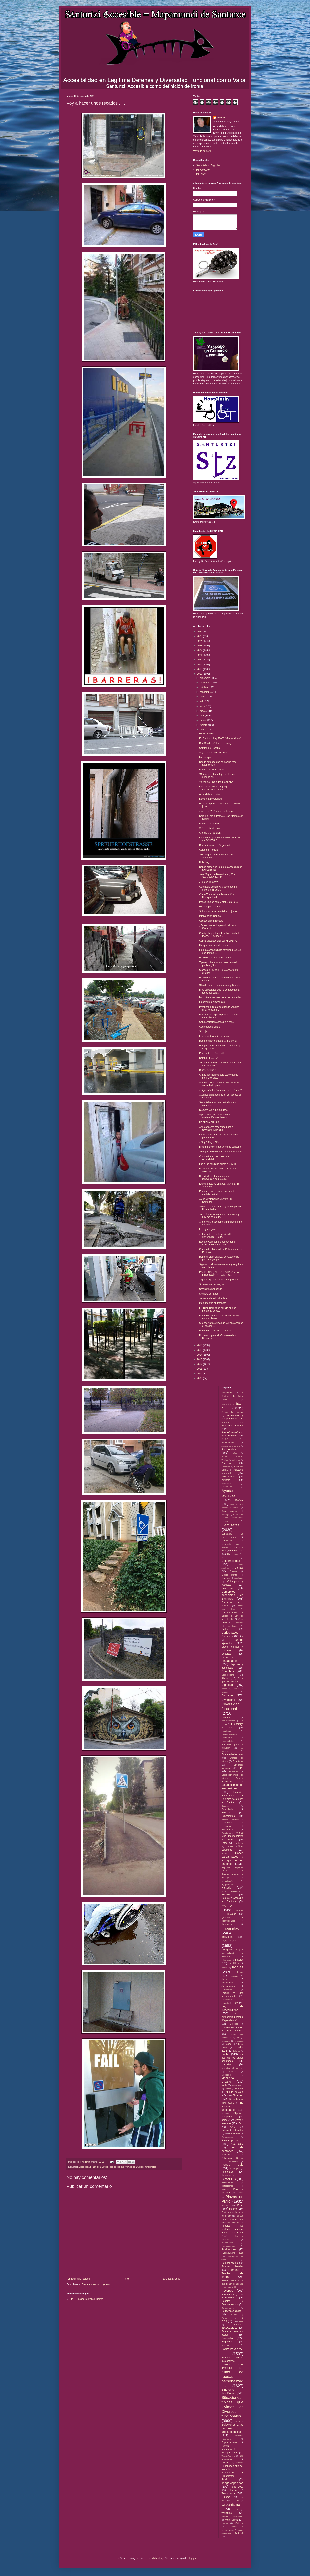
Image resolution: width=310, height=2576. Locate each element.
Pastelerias (227, 2154)
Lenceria (225, 2003)
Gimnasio (229, 1846)
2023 (200, 645)
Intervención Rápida (210, 916)
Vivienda (239, 2523)
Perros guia (233, 2164)
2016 (200, 1345)
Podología (226, 2205)
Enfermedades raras (233, 1754)
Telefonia (226, 2462)
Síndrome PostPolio (228, 2391)
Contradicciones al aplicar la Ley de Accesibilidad (233, 1615)
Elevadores (227, 1737)
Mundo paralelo (234, 2092)
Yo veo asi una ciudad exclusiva (216, 782)
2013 (200, 1359)
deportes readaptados (230, 1659)
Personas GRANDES (229, 2177)
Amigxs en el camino (231, 1446)
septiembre (206, 692)
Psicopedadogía (228, 2246)
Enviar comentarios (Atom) (96, 2284)
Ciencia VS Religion (210, 832)
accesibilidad (84, 2167)
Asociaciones (229, 1476)
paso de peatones (233, 2149)
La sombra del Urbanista (212, 1002)
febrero (204, 725)
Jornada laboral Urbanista (213, 1298)
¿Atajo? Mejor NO (209, 1142)
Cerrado (239, 1567)
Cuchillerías (232, 1626)
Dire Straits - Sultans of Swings (215, 743)
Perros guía (235, 2168)
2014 (200, 1354)
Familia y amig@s (230, 1819)
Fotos (225, 1843)
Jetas (240, 1972)
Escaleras (233, 1771)
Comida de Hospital (209, 748)
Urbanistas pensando (210, 1289)
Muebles (239, 2088)
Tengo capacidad (233, 2483)
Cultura (225, 1629)
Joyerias (234, 1976)
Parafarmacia (227, 2137)
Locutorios (226, 2041)
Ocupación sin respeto (211, 920)
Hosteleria (227, 1894)
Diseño (236, 1688)
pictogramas (227, 2186)
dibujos (225, 1678)
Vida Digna (231, 2519)
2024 (200, 641)
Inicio (127, 2278)
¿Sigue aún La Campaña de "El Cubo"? (220, 1090)
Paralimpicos (230, 2140)
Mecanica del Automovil (233, 2068)
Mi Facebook (203, 169)
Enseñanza (238, 1761)
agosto (204, 696)
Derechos (228, 1671)
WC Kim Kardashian (210, 828)
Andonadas (229, 1449)
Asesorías (226, 1467)
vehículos (227, 2513)
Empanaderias (228, 1741)
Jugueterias (227, 1982)
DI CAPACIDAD (207, 1070)
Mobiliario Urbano (228, 2079)
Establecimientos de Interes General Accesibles (233, 1778)
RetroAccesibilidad (231, 2311)
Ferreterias (227, 1826)
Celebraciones (231, 1560)
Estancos (225, 1806)
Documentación (228, 1721)
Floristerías (226, 1833)
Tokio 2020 (236, 2486)
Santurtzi (227, 2338)
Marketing (227, 2064)
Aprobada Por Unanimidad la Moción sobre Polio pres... (219, 1084)
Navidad (238, 2095)
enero (203, 729)
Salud (240, 2321)
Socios (237, 2421)
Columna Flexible (208, 849)
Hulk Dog (204, 862)
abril (202, 715)
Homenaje (235, 1891)
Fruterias (239, 1843)
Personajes (228, 2171)
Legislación (227, 1999)
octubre (204, 687)
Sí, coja (203, 1031)
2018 (200, 669)
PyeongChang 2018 (233, 2253)
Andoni (221, 117)
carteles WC (236, 1550)
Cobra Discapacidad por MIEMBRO (218, 940)
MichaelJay (157, 2558)
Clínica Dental (230, 1575)
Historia (226, 1887)
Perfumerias (233, 2161)
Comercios (227, 1588)
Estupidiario (227, 1809)
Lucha (225, 2054)
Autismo (226, 1480)
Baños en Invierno (209, 823)
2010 (200, 1373)
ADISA (225, 1439)
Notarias (225, 2113)
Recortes (227, 2290)
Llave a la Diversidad (210, 798)
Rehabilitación (228, 2308)
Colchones (238, 1578)
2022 (200, 650)
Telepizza (239, 2463)
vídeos (225, 2523)
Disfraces (228, 1695)
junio (203, 706)
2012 (200, 1364)
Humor (227, 1905)
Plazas (240, 2193)
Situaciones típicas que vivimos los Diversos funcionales (129, 2167)
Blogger (192, 2558)
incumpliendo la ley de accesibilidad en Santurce (233, 1953)
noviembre (206, 682)
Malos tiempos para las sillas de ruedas (220, 997)
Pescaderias (227, 2182)
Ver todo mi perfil (202, 151)
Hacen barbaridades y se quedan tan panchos (233, 1858)
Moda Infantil (237, 2085)
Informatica (226, 1960)
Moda (224, 2085)
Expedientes (228, 1816)
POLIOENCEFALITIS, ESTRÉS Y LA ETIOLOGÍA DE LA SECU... (219, 1273)
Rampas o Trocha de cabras (233, 2273)
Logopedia (238, 2041)
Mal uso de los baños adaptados (233, 2058)
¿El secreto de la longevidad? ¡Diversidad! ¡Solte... (215, 1235)
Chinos (233, 1571)
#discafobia (227, 1392)
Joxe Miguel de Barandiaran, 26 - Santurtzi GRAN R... (217, 876)
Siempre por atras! (209, 1293)
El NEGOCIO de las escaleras (215, 957)
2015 (200, 1350)
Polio (240, 2205)
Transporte (228, 2493)
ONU (232, 2127)
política (233, 2208)
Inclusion (96, 2167)
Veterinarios (238, 2516)
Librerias (234, 2024)
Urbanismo (231, 2504)
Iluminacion (227, 1924)
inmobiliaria (234, 1963)
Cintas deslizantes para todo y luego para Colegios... (218, 1076)
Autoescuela (227, 1483)
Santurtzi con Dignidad (208, 165)
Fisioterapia (227, 1829)
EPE (241, 1768)
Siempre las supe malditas (213, 1110)
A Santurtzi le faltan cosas (233, 1396)
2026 (200, 631)
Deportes (226, 1653)
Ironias (237, 1967)
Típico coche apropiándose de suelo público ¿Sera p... (218, 964)
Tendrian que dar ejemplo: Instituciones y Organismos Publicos (233, 2473)
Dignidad (227, 1685)
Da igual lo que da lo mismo (214, 945)
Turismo (226, 2497)
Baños (239, 1500)
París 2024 (236, 2144)
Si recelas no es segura (211, 1284)
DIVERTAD (227, 1717)
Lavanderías (227, 1989)
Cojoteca (226, 1578)
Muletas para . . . (208, 757)
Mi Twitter (201, 173)
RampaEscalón (230, 2263)
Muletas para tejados (210, 906)
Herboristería (227, 1881)
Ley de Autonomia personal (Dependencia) (233, 2017)
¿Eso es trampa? (208, 882)
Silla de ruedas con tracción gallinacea (219, 985)
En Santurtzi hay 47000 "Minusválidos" (220, 738)
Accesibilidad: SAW (209, 794)
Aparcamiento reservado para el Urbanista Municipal (216, 1128)
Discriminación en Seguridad (214, 845)
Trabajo (233, 2490)
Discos (224, 1689)
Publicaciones (229, 2249)
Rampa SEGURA (208, 1058)
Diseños (225, 1692)
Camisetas (231, 1525)
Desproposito (228, 1675)
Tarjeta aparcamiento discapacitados (229, 2449)
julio (202, 701)
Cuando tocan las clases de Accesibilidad (214, 1158)
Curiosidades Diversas (230, 1634)
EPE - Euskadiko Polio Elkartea (86, 2299)
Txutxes (235, 2500)
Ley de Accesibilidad (233, 2008)
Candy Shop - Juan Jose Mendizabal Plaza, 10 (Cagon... (219, 934)
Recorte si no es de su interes (215, 1330)
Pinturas (225, 2189)
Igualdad (231, 1913)
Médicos (232, 2071)
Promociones (227, 2243)
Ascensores (228, 1463)
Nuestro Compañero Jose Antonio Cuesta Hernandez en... (217, 1243)
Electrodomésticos (229, 1734)
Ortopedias (238, 2130)
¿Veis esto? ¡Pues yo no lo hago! (217, 811)
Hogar (224, 1891)
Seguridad (227, 2341)
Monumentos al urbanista (212, 1303)
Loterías (236, 2051)
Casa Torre (232, 1554)
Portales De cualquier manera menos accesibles (233, 2229)
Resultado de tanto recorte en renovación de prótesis (215, 1177)
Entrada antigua (171, 2278)
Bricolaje (225, 1514)
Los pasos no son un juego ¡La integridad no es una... (215, 788)
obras (225, 2120)
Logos (228, 2044)
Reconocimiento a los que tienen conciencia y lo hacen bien (233, 2283)
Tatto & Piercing (228, 2456)
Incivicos (227, 1936)
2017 (200, 673)
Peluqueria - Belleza (233, 2158)
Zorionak (239, 2533)
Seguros (225, 2345)
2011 (200, 1368)
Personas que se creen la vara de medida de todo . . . (217, 1193)
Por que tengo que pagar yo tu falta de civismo (233, 2219)
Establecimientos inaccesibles (232, 1786)
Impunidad (231, 1928)
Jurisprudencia (229, 1986)
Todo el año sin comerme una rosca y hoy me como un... (219, 1215)
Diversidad (228, 1699)
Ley (236, 2003)
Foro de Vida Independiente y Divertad (233, 1836)
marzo (203, 720)
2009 (200, 1378)
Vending (225, 2516)
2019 (200, 664)
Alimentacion (228, 1442)
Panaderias (234, 2133)
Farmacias (227, 1822)
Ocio (240, 2123)
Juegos (225, 1979)
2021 (200, 655)
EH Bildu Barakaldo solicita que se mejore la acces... (217, 1309)
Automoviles (227, 1487)
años (235, 1453)
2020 (200, 659)
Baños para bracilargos (211, 769)
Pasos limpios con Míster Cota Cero (218, 902)
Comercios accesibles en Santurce (233, 1595)
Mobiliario (226, 2075)
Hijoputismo (227, 1884)
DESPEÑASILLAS (209, 1122)
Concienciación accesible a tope (216, 1022)
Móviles (228, 2089)
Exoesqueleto (206, 733)
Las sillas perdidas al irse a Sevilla (217, 1164)
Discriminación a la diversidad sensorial (220, 1146)
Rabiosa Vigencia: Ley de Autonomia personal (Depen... (219, 1258)
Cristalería (239, 1623)
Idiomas (239, 1910)
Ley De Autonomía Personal (214, 1036)
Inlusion (239, 1959)
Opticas (225, 2130)
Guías (224, 1853)
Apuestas (226, 1456)
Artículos (236, 1460)
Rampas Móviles (233, 2266)
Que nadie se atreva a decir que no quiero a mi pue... (218, 888)
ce (223, 1557)
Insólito (225, 1968)
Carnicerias (227, 1540)
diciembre (205, 678)
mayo (203, 711)
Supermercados (229, 2442)
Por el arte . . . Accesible (212, 1053)
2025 (200, 636)
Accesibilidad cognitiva (233, 1412)
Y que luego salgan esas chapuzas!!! (219, 1279)
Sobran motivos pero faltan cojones (218, 911)
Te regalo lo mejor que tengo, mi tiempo (220, 1151)
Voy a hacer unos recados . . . (215, 752)
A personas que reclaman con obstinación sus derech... (215, 1116)
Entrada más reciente (79, 2278)
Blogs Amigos (229, 1511)
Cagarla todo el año (209, 1026)
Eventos (226, 1812)
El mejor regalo (207, 1229)
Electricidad (227, 1731)
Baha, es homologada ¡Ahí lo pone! (218, 1040)
